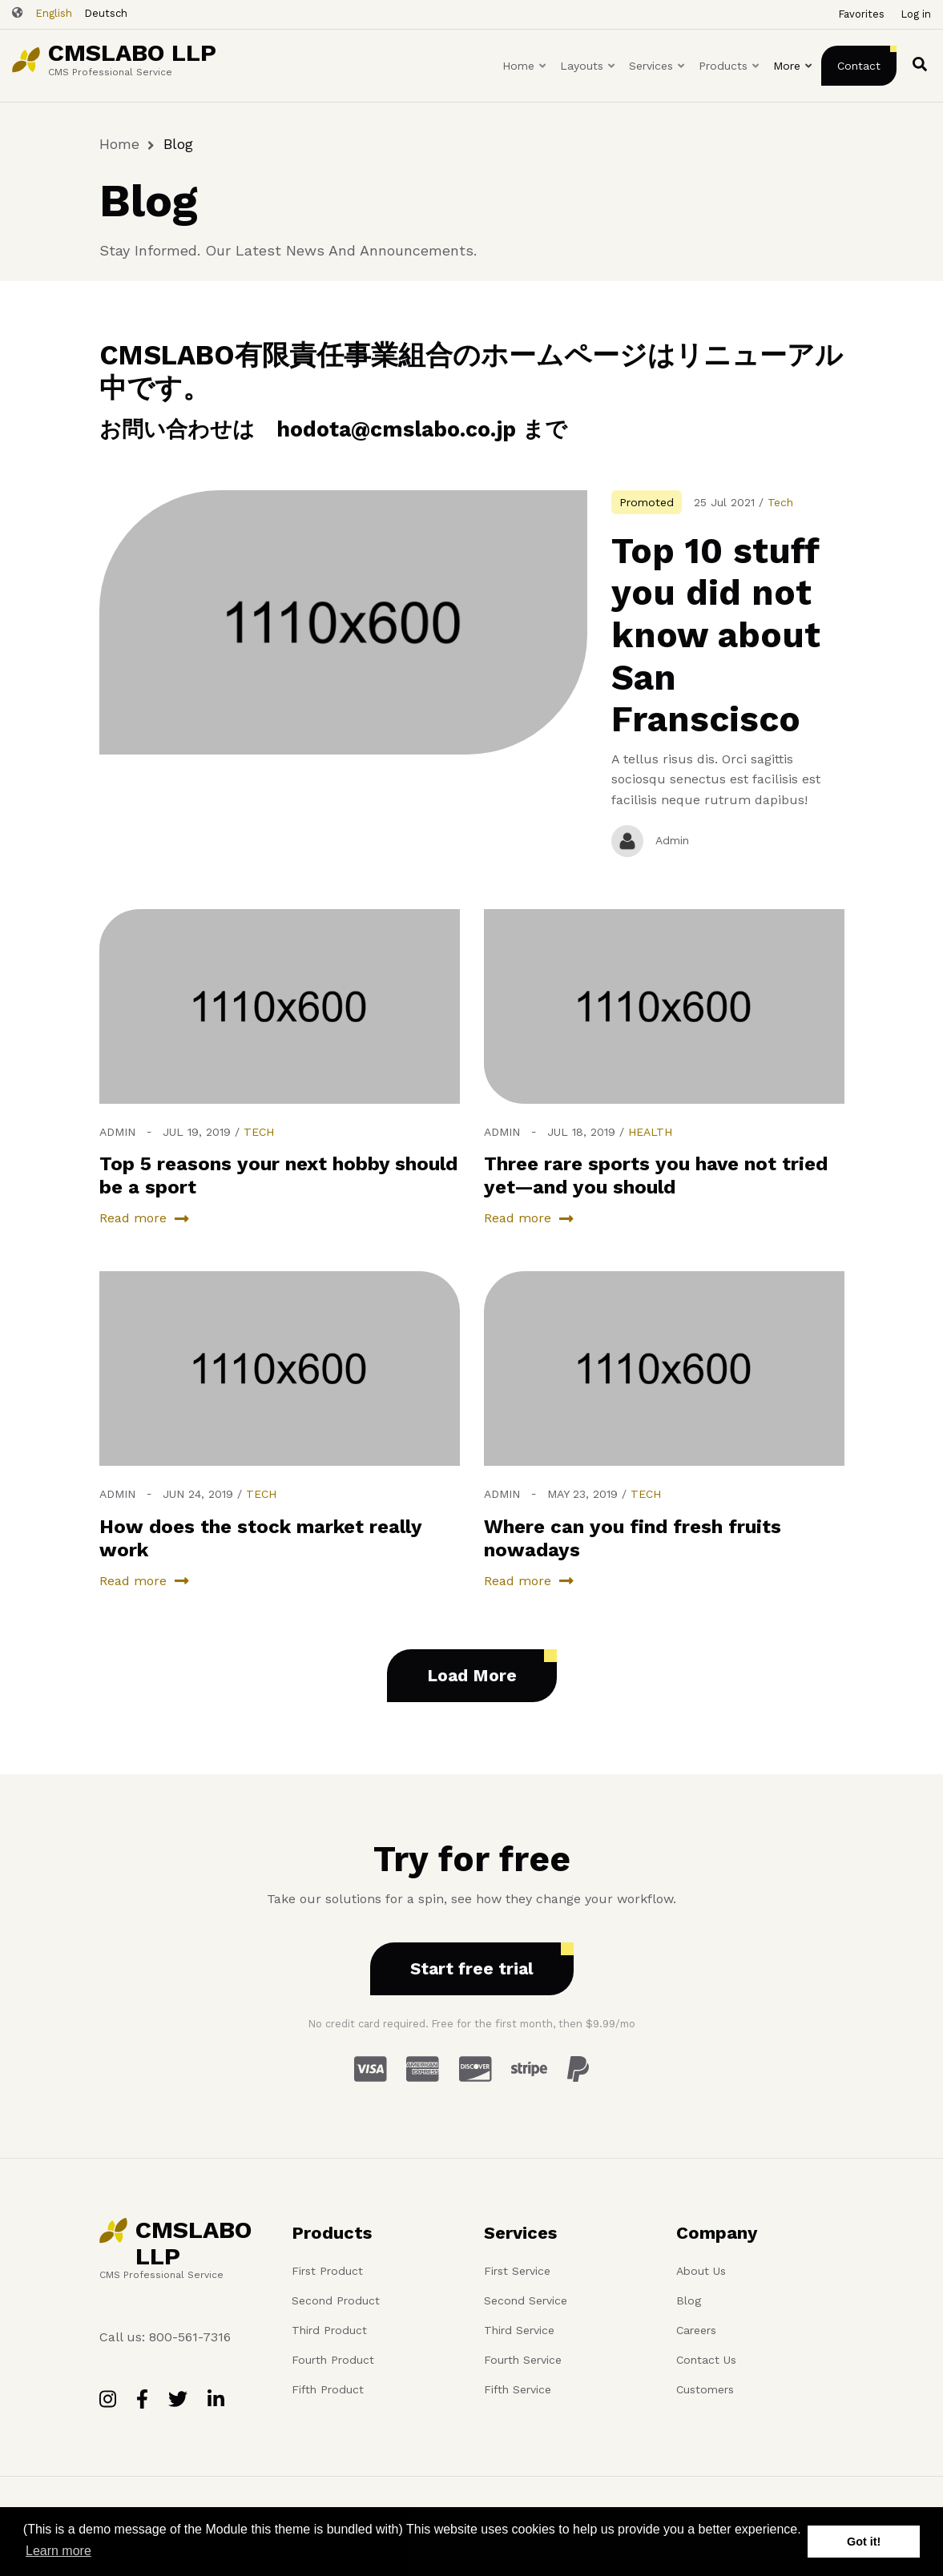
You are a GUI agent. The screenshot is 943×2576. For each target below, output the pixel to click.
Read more (133, 1218)
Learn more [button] (58, 2551)
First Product (327, 2270)
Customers (705, 2389)
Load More (472, 1675)
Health (650, 1131)
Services (658, 80)
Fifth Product (328, 2389)
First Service (517, 2270)
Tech (780, 502)
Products (730, 80)
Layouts (588, 80)
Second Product (336, 2300)
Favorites (861, 14)
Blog (688, 2300)
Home (525, 80)
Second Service (525, 2300)
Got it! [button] (864, 2541)
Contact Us (706, 2359)
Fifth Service (517, 2389)
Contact (859, 65)
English (53, 13)
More (793, 80)
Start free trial (472, 1968)
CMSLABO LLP (132, 52)
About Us (701, 2270)
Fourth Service (523, 2359)
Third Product (329, 2330)
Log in (916, 14)
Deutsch (105, 13)
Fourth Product (333, 2359)
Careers (696, 2330)
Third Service (519, 2330)
